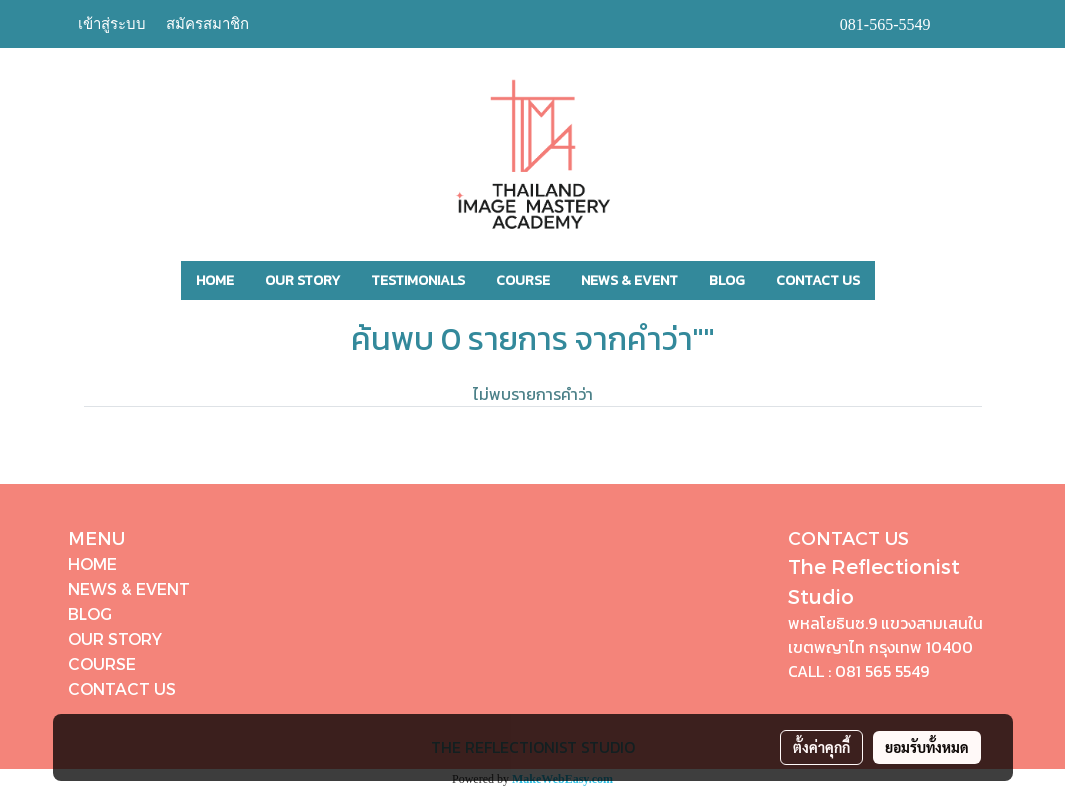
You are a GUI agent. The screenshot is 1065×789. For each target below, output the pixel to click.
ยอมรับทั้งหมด (927, 747)
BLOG (727, 280)
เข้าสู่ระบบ (112, 24)
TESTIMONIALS (418, 280)
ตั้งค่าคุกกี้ (821, 747)
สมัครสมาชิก (207, 24)
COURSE (523, 280)
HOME (215, 280)
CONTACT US (818, 280)
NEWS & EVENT (629, 280)
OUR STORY (302, 280)
